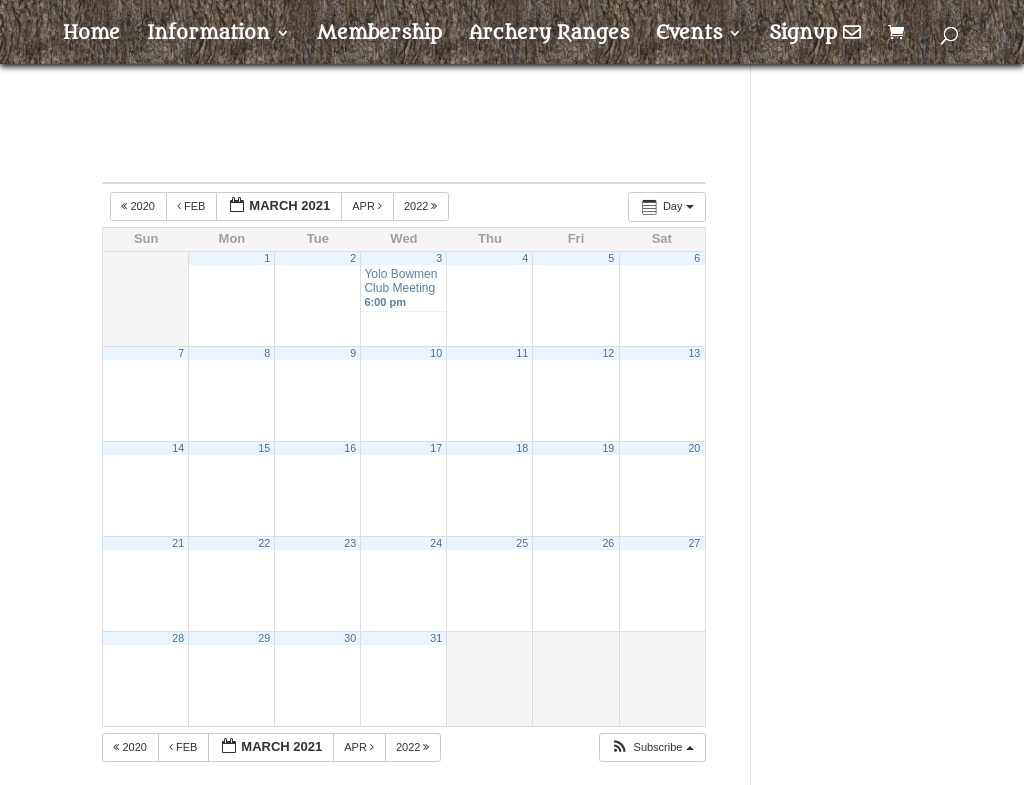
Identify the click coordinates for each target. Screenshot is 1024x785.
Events (689, 35)
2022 (422, 206)
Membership (379, 35)
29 (264, 638)
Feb (193, 206)
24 (436, 543)
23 (350, 543)
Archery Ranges (549, 35)
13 (694, 353)
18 (522, 448)
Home (91, 35)
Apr (368, 206)
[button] (651, 747)
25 (522, 543)
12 (608, 353)
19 (608, 448)
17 (436, 448)
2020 (139, 206)
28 (178, 638)
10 (436, 353)
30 (350, 638)
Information (208, 35)
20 (694, 448)
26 (608, 543)
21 (178, 543)
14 (178, 448)
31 (436, 638)
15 (264, 448)
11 (522, 353)
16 (350, 448)
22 (264, 543)
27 (694, 543)
